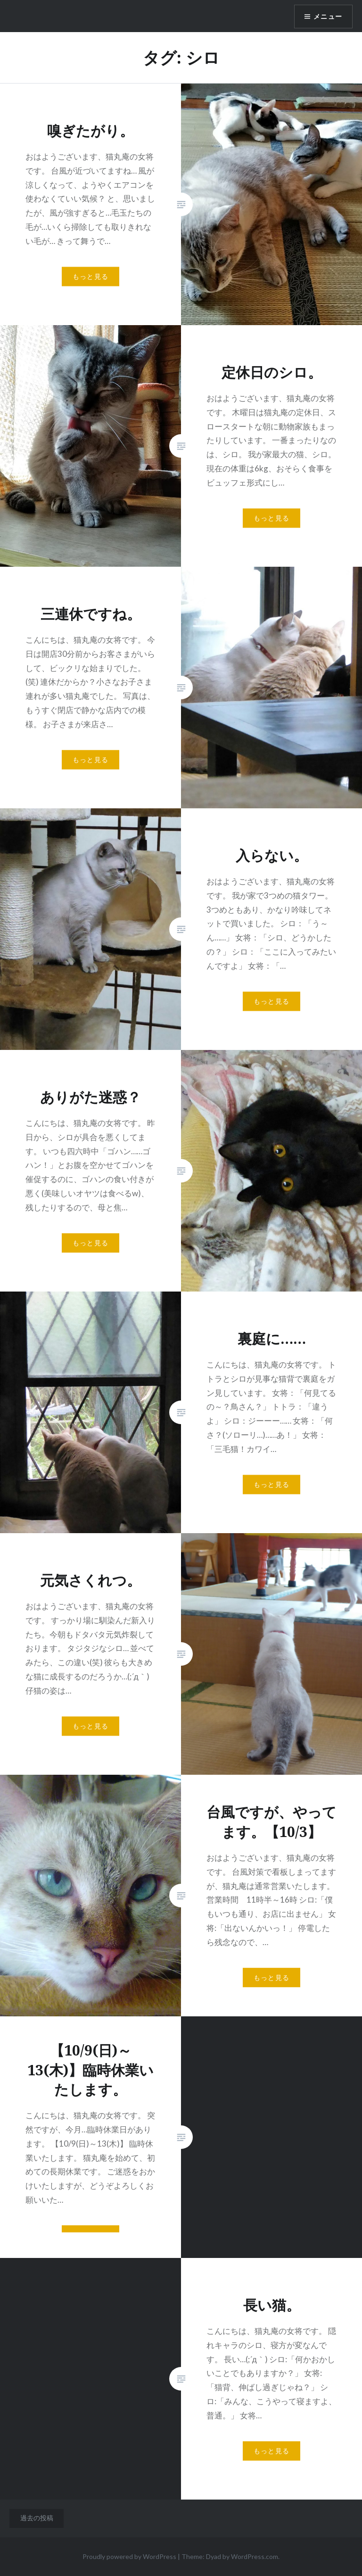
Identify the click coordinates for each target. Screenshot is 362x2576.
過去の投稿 (36, 2518)
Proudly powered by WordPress (129, 2556)
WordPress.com (254, 2556)
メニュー (327, 17)
